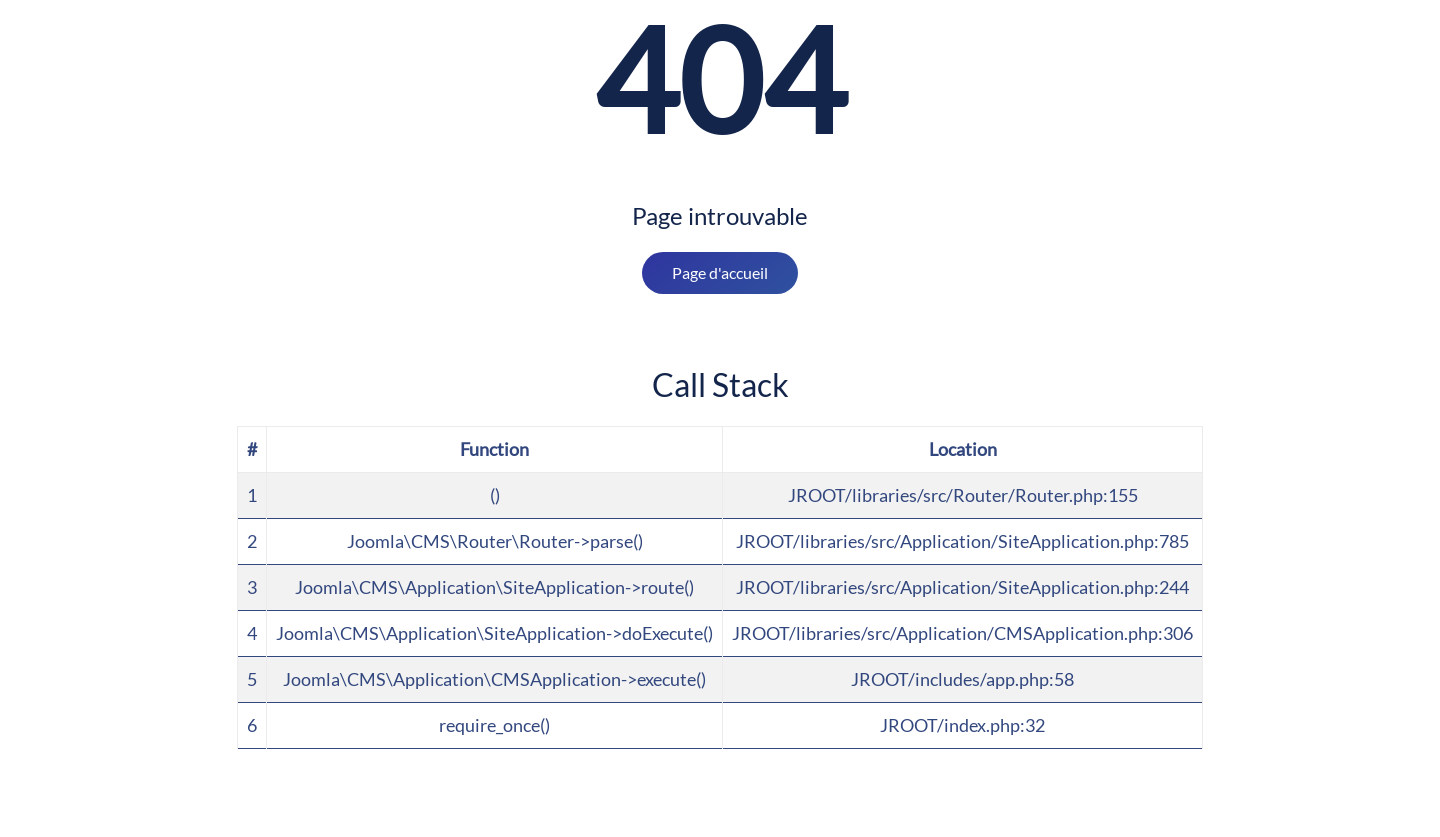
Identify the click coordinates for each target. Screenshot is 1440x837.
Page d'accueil (720, 272)
